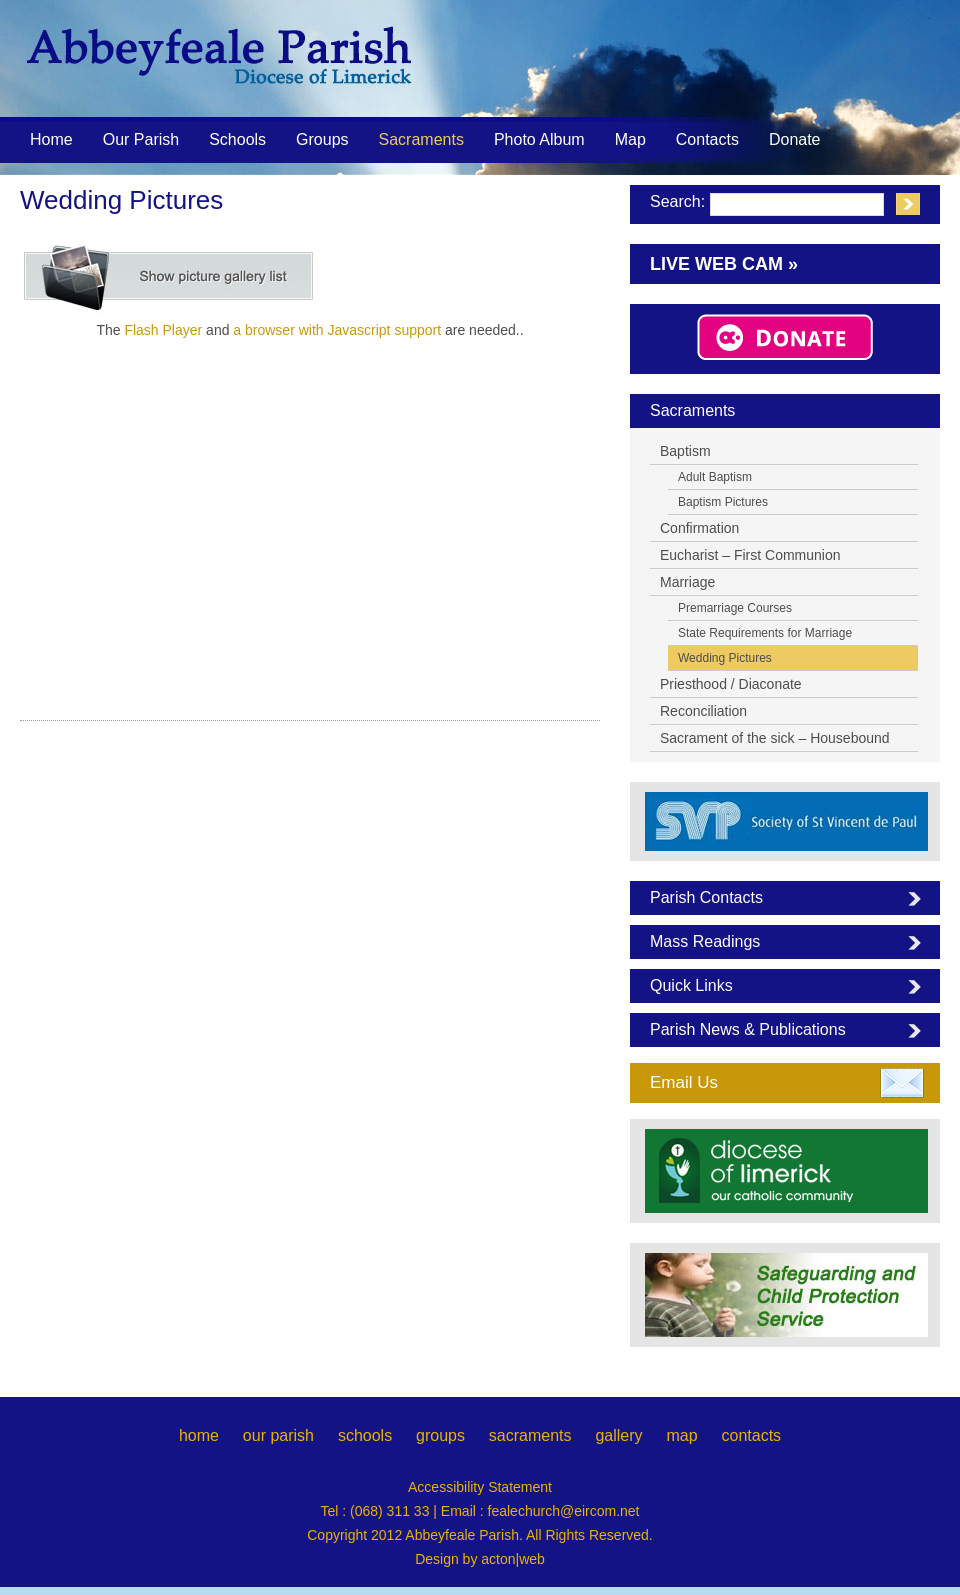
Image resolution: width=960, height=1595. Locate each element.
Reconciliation (703, 711)
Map (630, 139)
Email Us (684, 1082)
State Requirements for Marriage (765, 633)
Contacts (707, 139)
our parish (278, 1435)
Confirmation (699, 528)
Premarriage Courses (735, 608)
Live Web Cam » (724, 264)
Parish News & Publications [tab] (748, 1029)
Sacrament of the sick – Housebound (775, 738)
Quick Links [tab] (691, 985)
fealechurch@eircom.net (564, 1511)
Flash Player (163, 330)
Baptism (685, 451)
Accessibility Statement (480, 1487)
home (199, 1435)
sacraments (530, 1435)
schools (365, 1435)
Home (51, 139)
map (681, 1435)
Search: (677, 201)
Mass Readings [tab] (705, 941)
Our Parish (141, 141)
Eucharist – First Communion (750, 555)
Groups (322, 139)
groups (440, 1435)
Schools (237, 139)
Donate (795, 139)
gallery (618, 1435)
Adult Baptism (715, 477)
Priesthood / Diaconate (731, 684)
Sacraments (421, 141)
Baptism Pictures (723, 502)
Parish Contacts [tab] (706, 897)
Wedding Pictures (725, 658)
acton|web (513, 1559)
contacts (751, 1435)
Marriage (687, 582)
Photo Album (539, 139)
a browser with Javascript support (337, 330)
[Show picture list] (170, 278)
